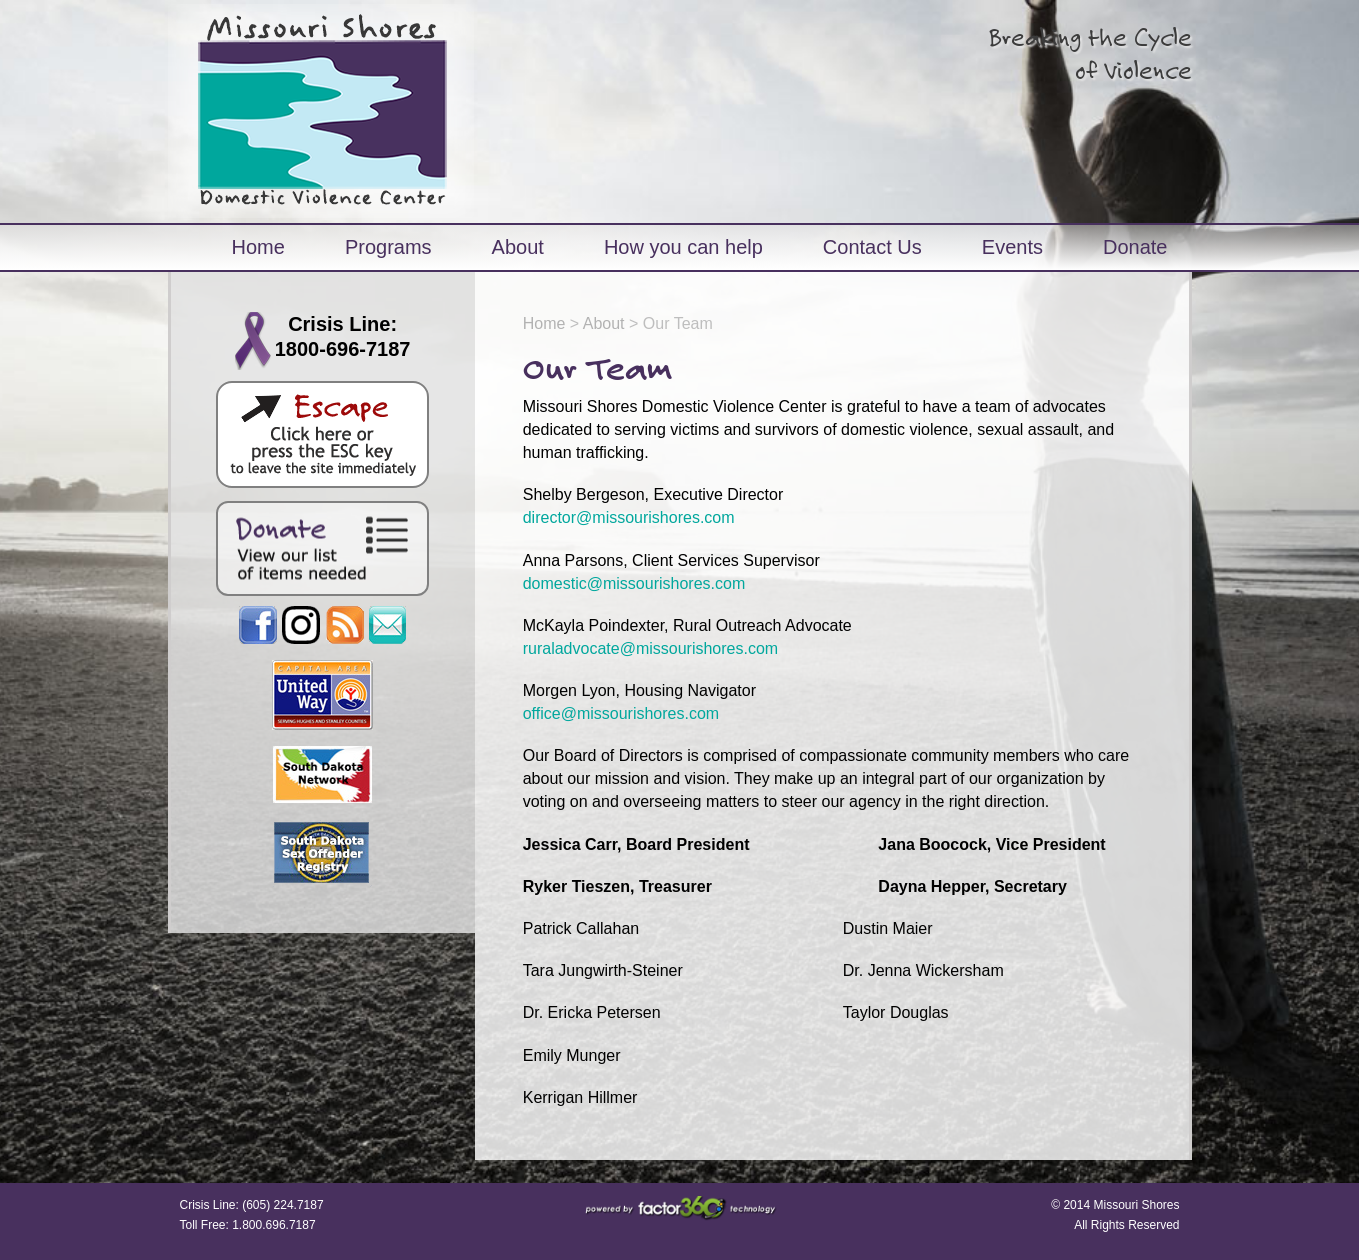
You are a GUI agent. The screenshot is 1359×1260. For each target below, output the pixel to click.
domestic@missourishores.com (634, 583)
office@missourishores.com (621, 713)
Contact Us (872, 247)
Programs (388, 247)
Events (1012, 247)
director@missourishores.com (629, 517)
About (518, 247)
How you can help (683, 247)
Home (258, 247)
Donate (1135, 247)
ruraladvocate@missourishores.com (650, 648)
